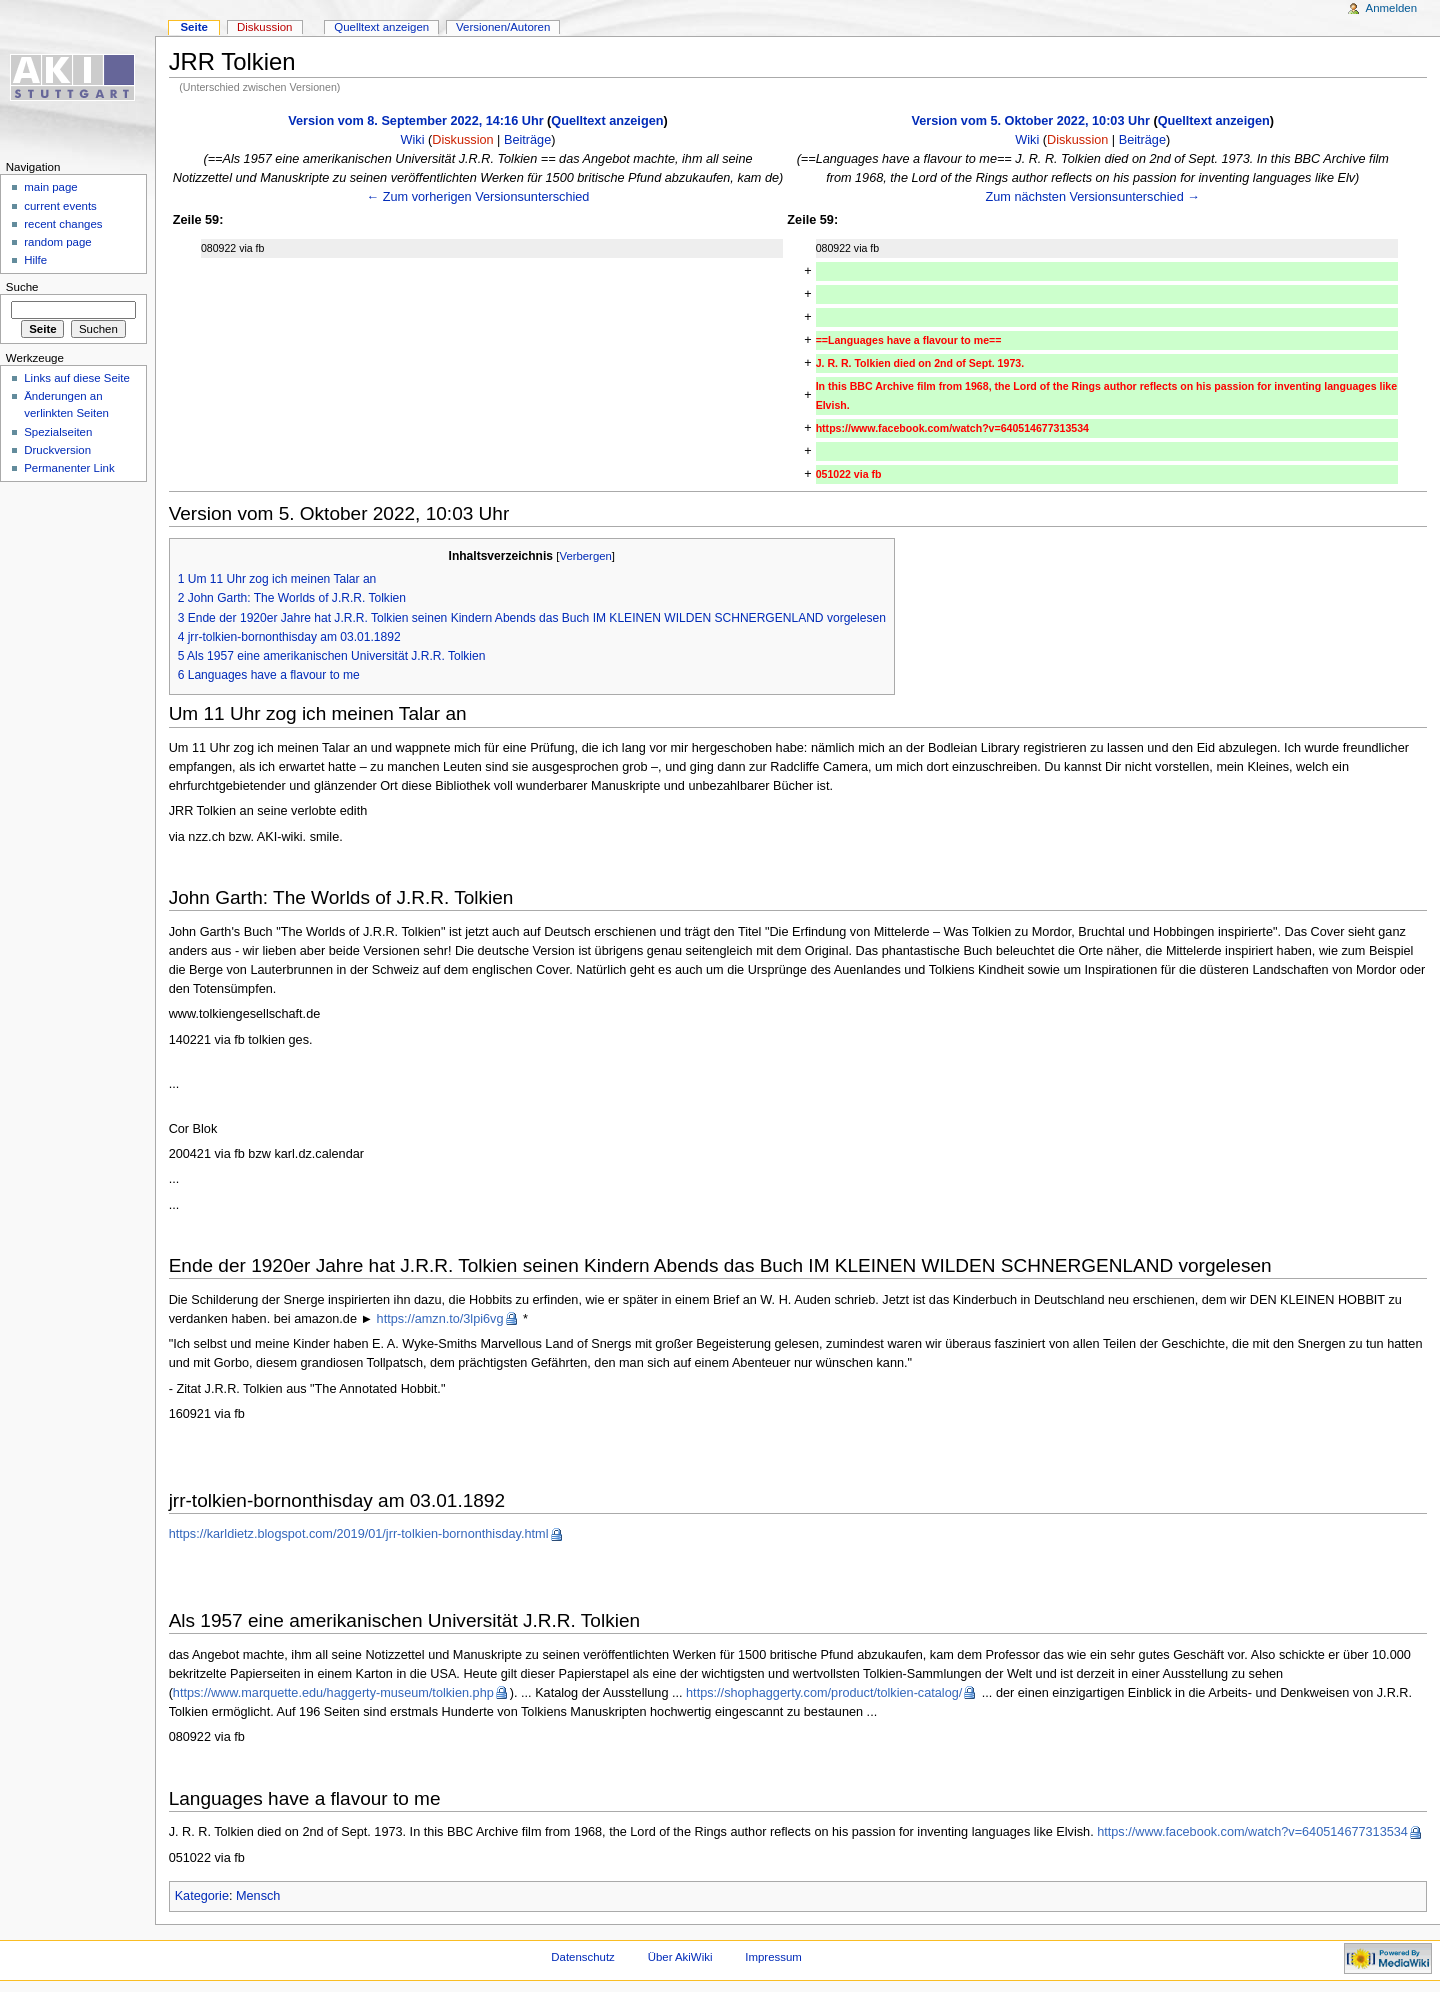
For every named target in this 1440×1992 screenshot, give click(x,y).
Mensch (258, 1896)
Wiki (413, 140)
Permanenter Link (69, 468)
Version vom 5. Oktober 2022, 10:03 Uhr (1031, 121)
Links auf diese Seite (77, 378)
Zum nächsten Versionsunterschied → (1093, 197)
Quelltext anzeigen (607, 121)
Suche (22, 287)
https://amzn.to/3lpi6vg (440, 1319)
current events (60, 206)
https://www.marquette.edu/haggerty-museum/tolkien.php (333, 1693)
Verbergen (586, 556)
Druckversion (57, 450)
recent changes (63, 224)
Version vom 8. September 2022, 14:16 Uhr (415, 121)
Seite (193, 27)
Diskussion (462, 140)
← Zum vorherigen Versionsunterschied (478, 197)
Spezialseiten (58, 432)
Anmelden (1392, 8)
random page (58, 242)
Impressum (773, 1957)
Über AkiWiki (680, 1957)
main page (51, 187)
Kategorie (202, 1896)
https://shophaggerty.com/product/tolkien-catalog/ (824, 1693)
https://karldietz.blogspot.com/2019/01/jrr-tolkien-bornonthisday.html (359, 1534)
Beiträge (527, 140)
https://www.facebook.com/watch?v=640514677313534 (1252, 1832)
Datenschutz (583, 1957)
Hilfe (35, 260)
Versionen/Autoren (503, 27)
